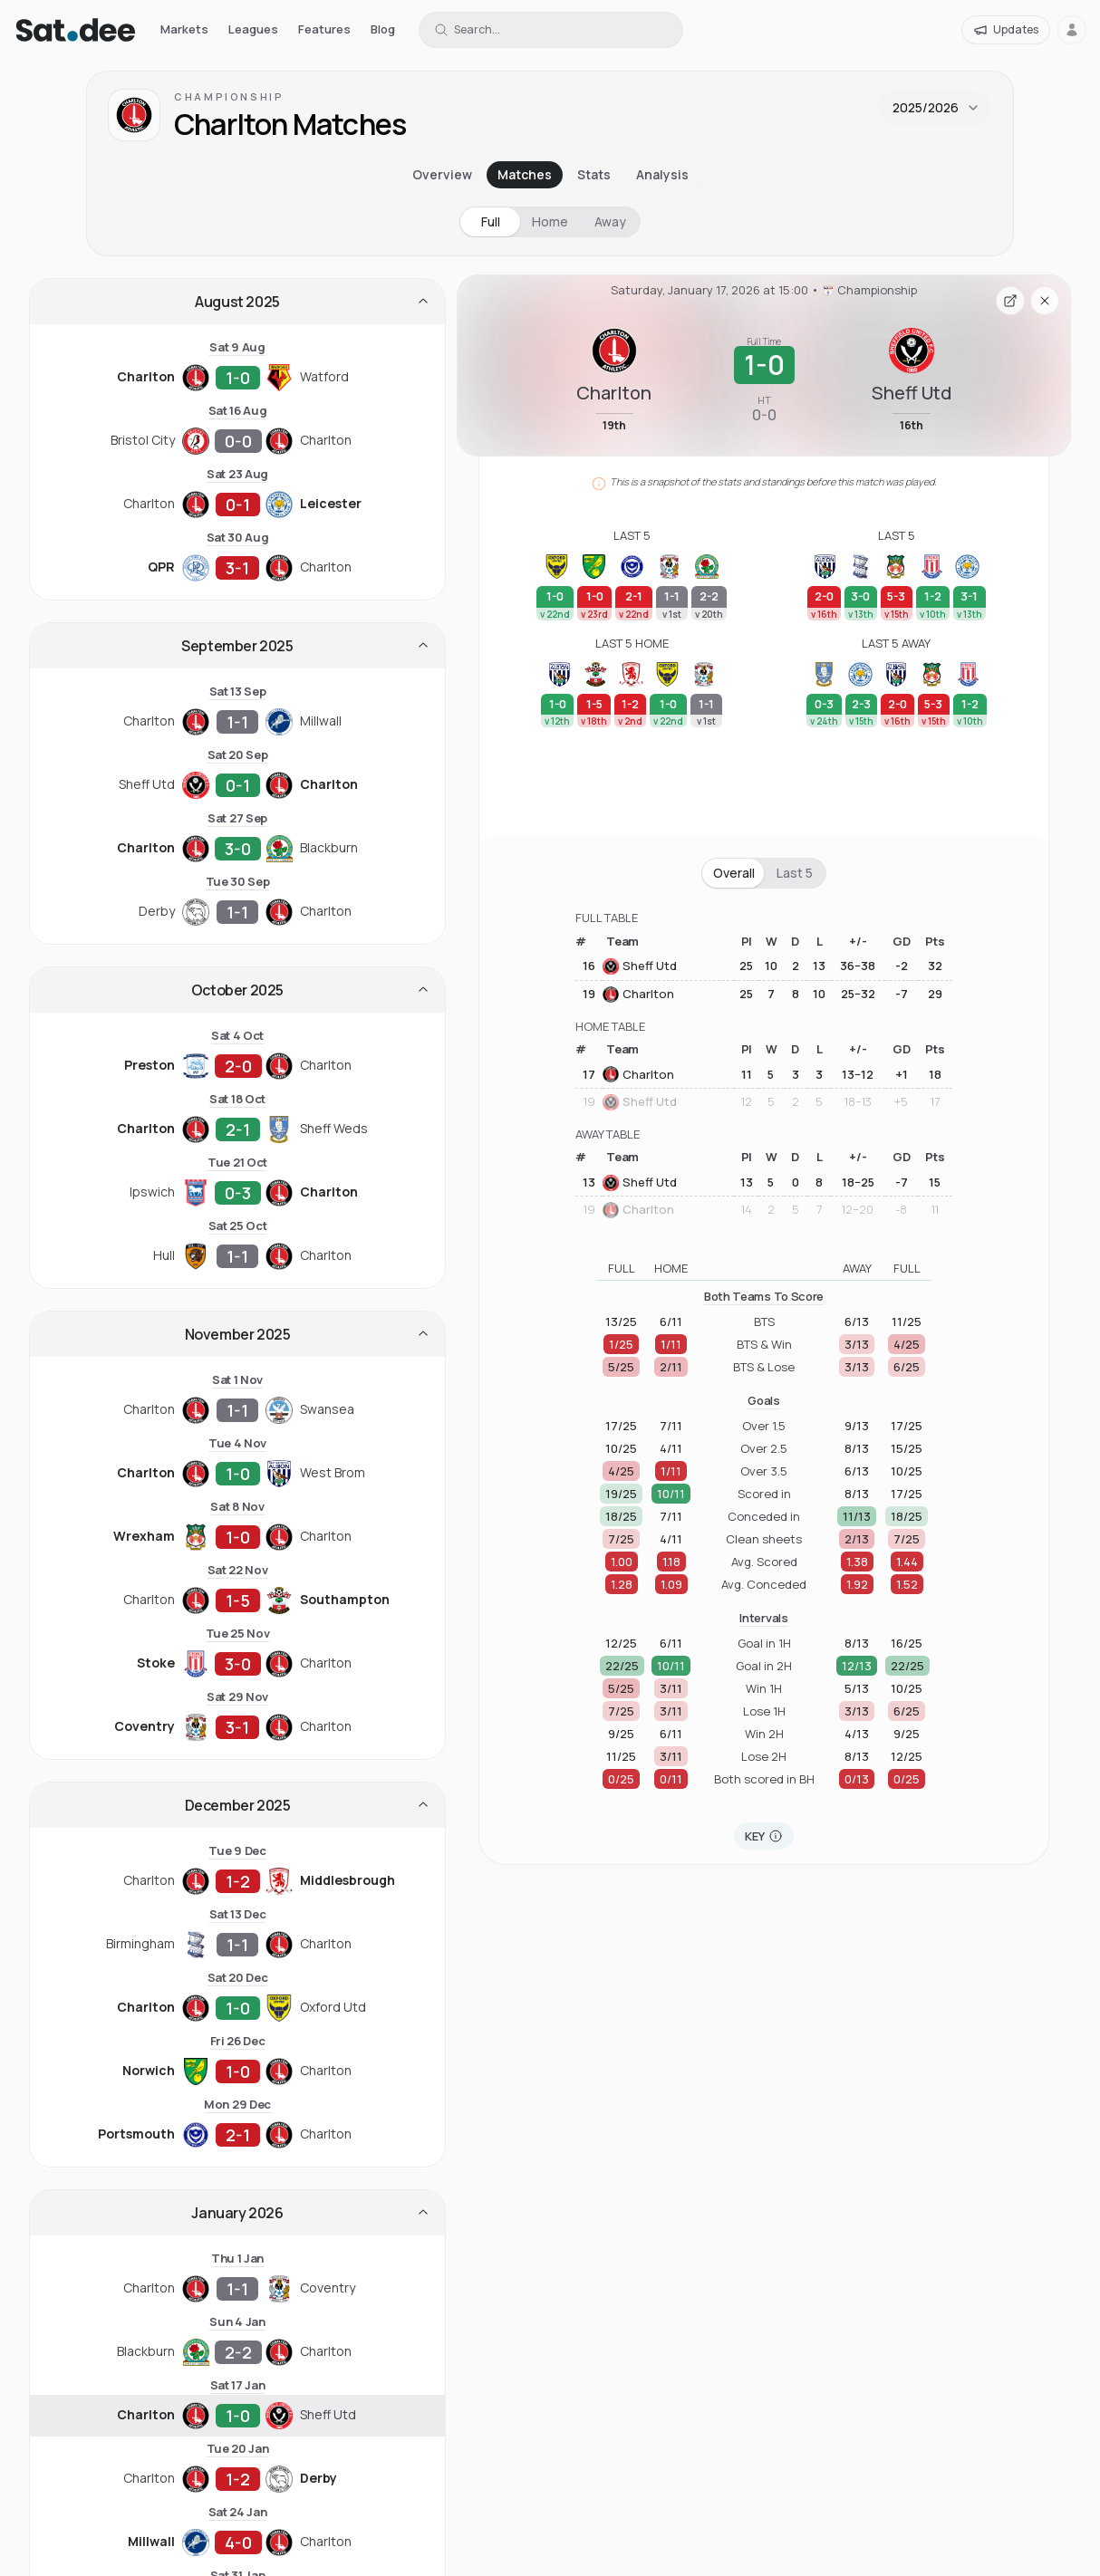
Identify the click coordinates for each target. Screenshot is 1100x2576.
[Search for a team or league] (551, 30)
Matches (524, 174)
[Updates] (1005, 29)
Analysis (662, 174)
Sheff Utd (640, 966)
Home (550, 221)
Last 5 (795, 872)
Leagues (253, 29)
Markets (184, 29)
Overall (734, 872)
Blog (383, 29)
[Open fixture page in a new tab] (1010, 300)
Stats (594, 174)
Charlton (638, 994)
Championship (229, 96)
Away (610, 221)
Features (324, 29)
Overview (442, 174)
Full (490, 221)
